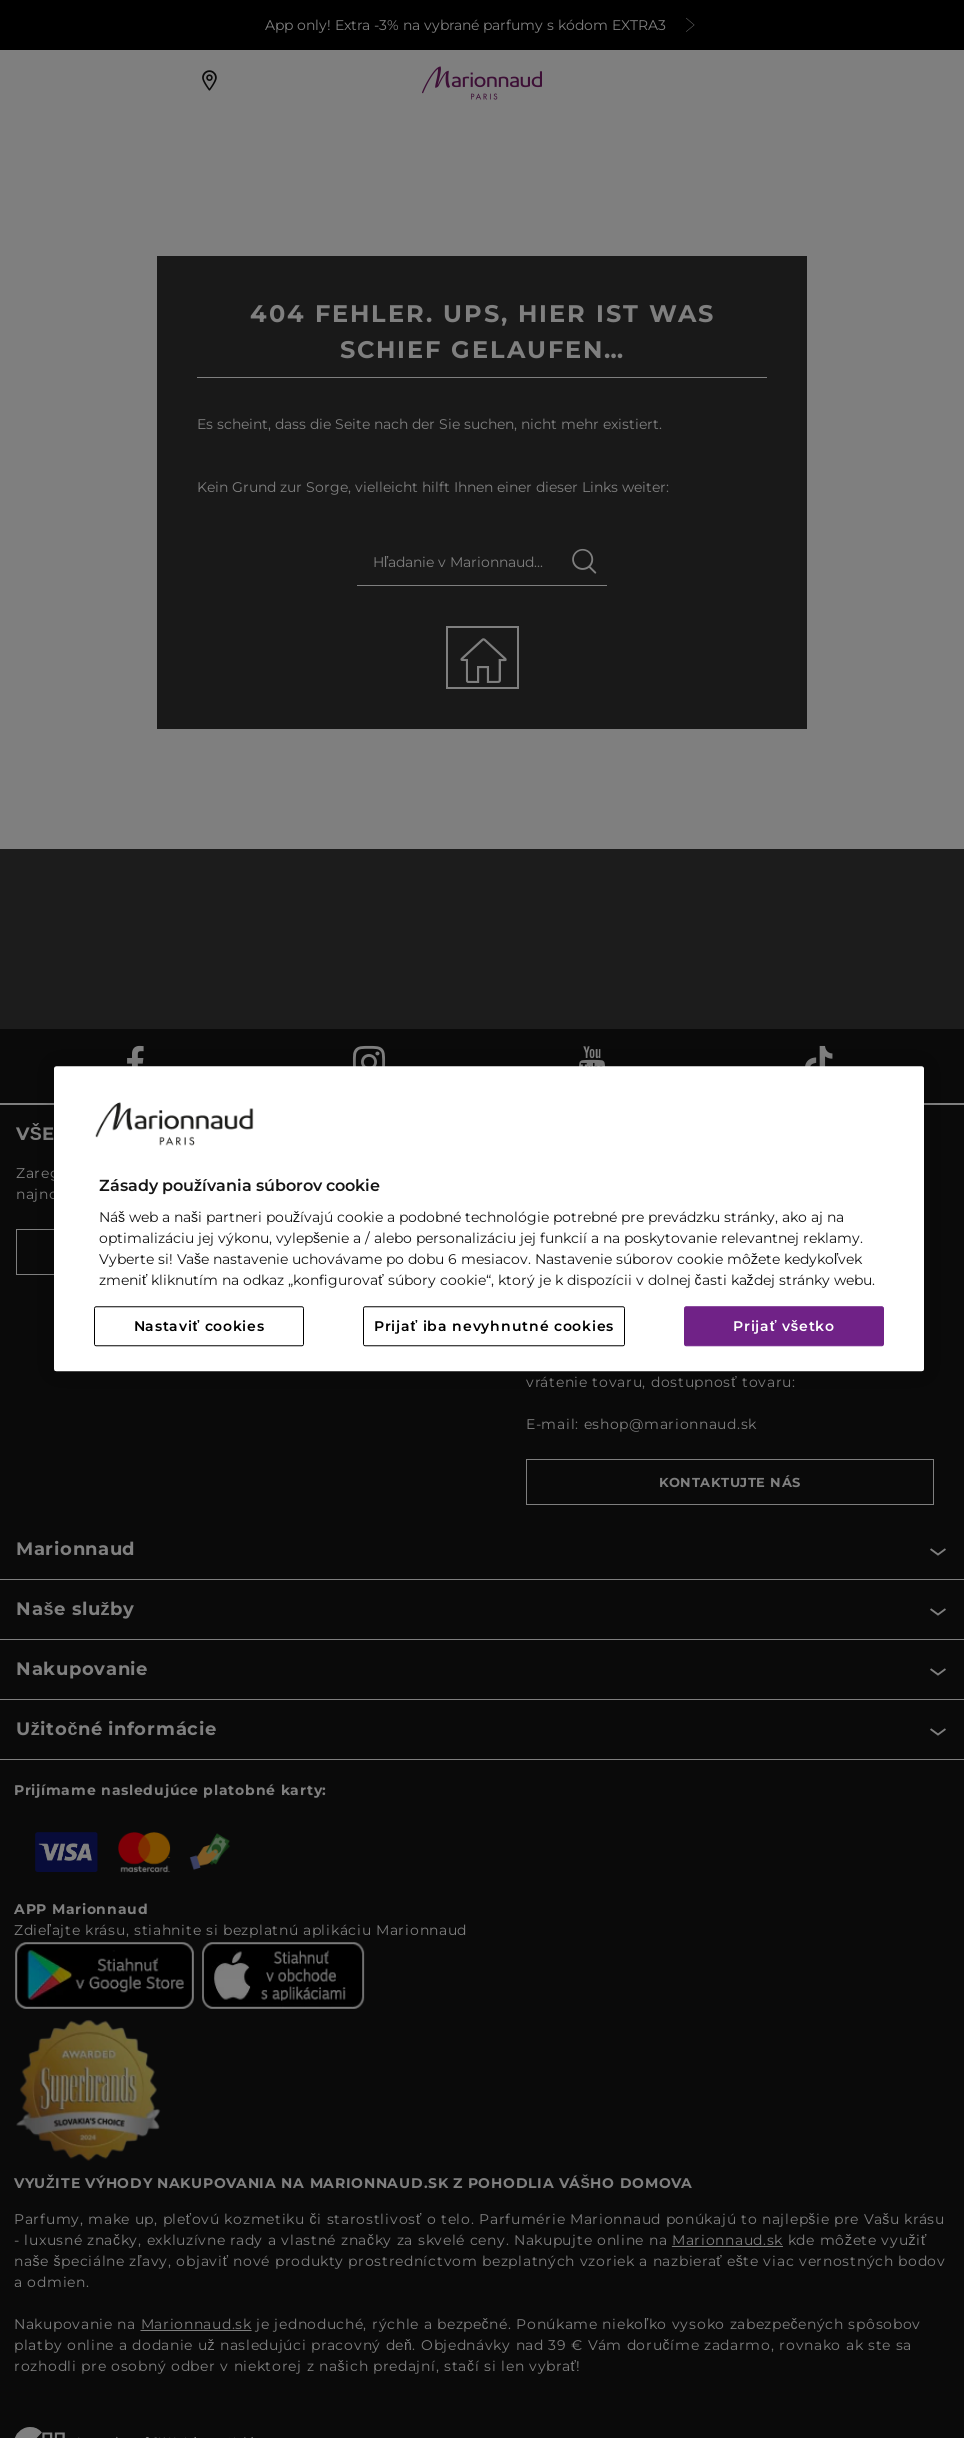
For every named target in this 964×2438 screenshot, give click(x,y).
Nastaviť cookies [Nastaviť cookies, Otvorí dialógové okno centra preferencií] (199, 1327)
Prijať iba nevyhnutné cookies (494, 1327)
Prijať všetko (784, 1327)
